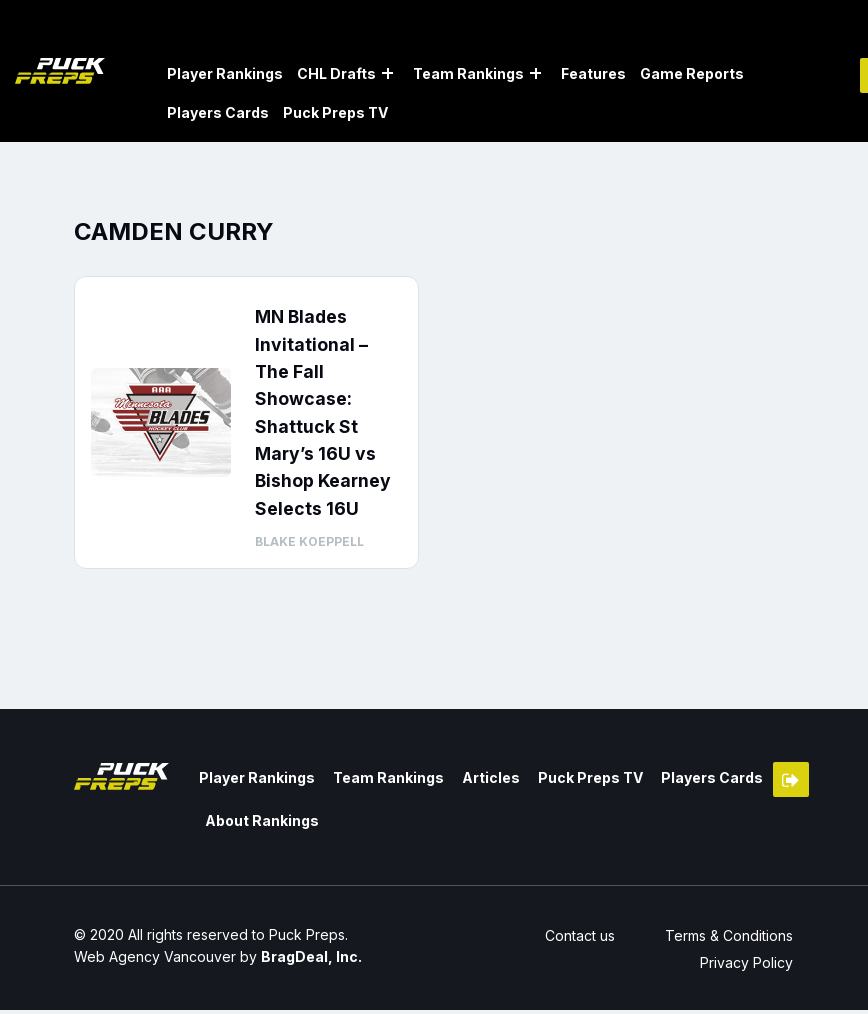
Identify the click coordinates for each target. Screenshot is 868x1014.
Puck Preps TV (335, 112)
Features (593, 73)
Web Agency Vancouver (155, 960)
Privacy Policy (747, 966)
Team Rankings (468, 73)
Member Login (791, 785)
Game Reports (692, 73)
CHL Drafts (336, 73)
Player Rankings (225, 73)
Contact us (578, 939)
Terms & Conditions (730, 939)
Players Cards (218, 112)
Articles (485, 783)
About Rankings (261, 825)
